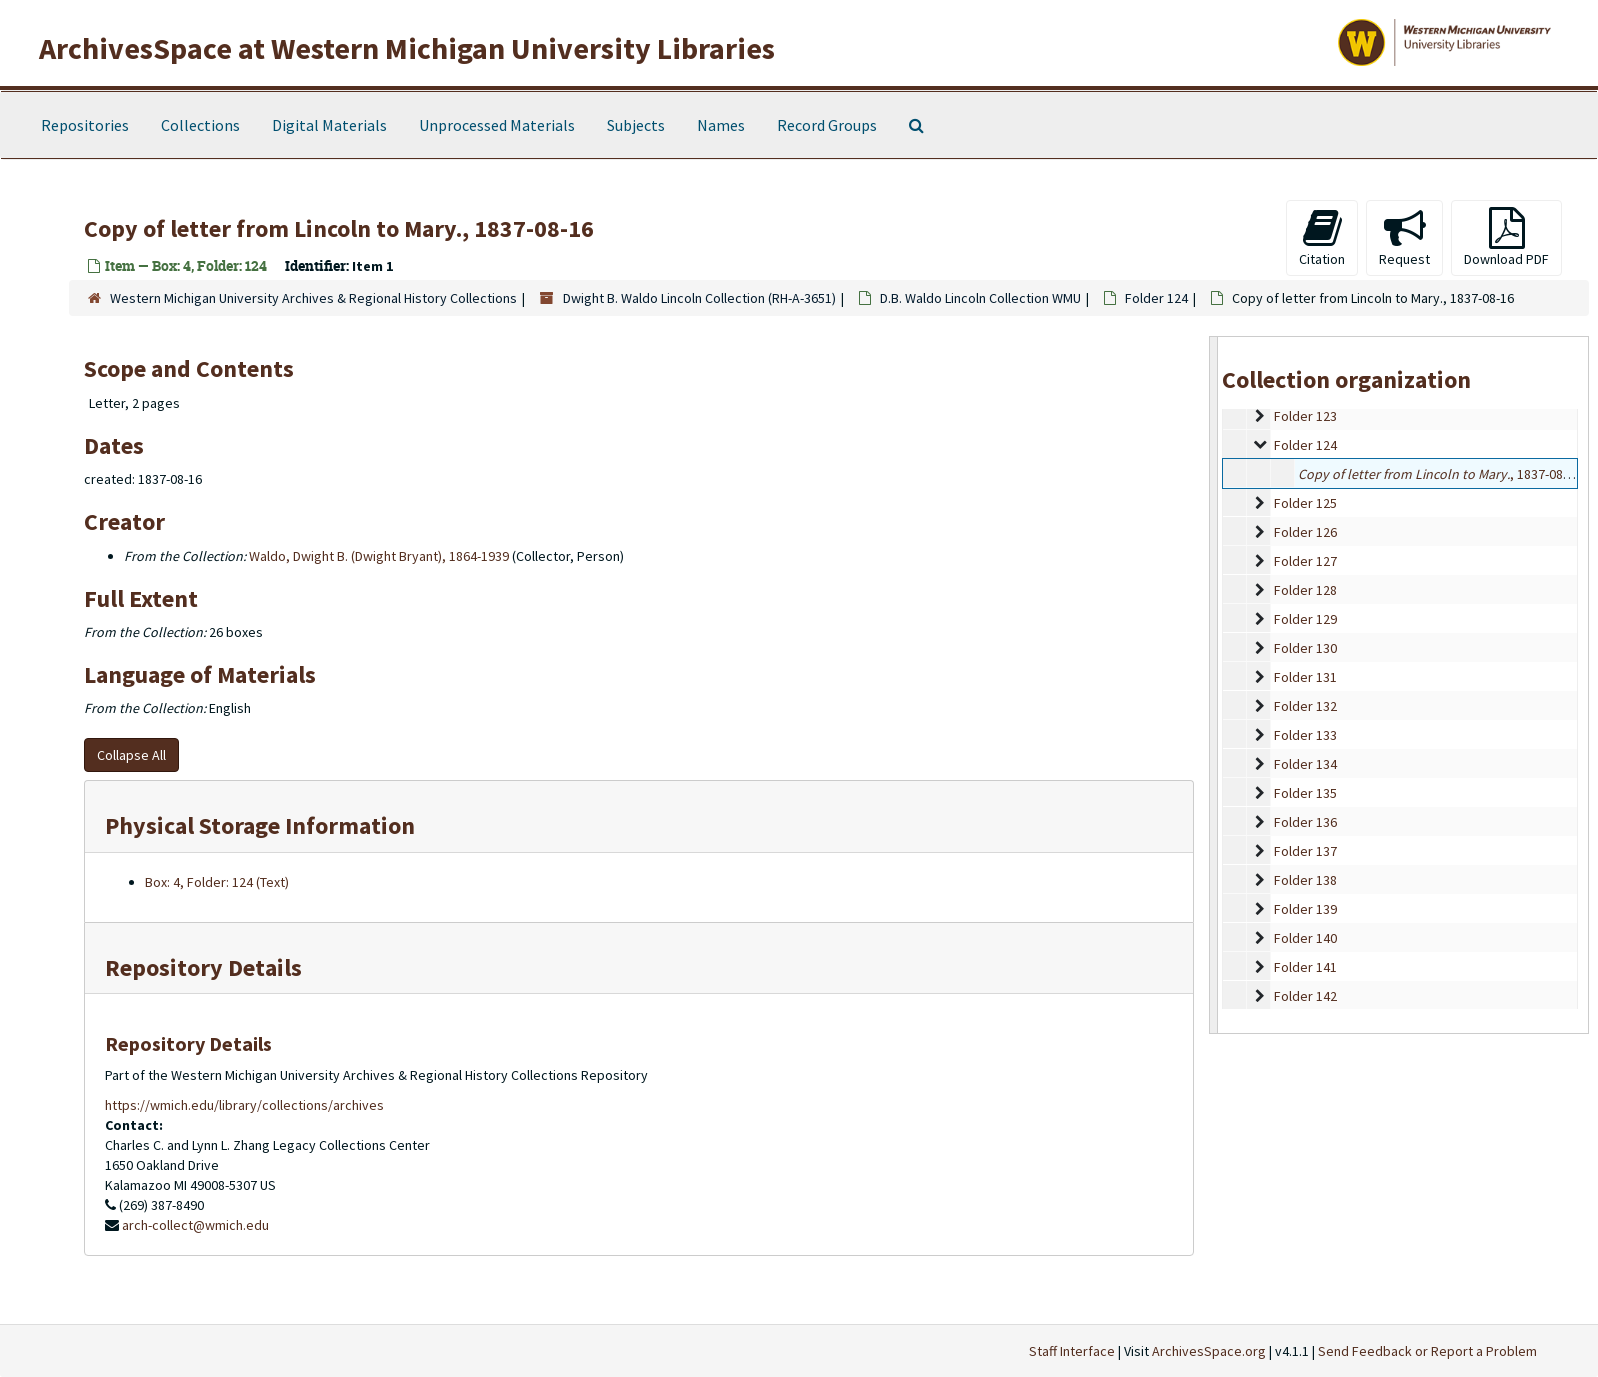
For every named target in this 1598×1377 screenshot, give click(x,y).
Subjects (636, 125)
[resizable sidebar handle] (1214, 684)
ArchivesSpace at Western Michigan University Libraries (407, 48)
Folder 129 (1305, 619)
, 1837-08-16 (1439, 474)
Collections (200, 125)
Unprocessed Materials (497, 125)
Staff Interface (1072, 1351)
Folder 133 (1305, 735)
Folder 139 (1305, 909)
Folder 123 (1305, 416)
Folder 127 (1305, 561)
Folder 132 (1305, 706)
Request (1404, 237)
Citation (1322, 237)
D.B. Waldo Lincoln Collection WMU (980, 298)
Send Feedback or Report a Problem (1427, 1351)
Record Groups (827, 125)
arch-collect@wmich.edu (195, 1225)
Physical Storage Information (260, 825)
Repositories (85, 125)
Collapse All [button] (131, 755)
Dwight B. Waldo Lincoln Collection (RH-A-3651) (699, 298)
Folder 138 (1305, 880)
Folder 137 (1305, 851)
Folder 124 (1156, 298)
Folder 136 (1305, 822)
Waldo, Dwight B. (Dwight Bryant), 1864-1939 (379, 556)
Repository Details (203, 967)
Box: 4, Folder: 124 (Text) (217, 882)
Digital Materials (329, 125)
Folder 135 (1305, 793)
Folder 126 (1305, 532)
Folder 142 (1305, 996)
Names (721, 125)
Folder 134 (1305, 764)
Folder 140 (1305, 938)
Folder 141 (1305, 967)
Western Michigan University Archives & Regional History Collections (313, 298)
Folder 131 (1305, 677)
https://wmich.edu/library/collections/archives (244, 1105)
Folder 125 (1305, 503)
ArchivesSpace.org (1209, 1351)
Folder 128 (1305, 590)
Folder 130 (1305, 648)
